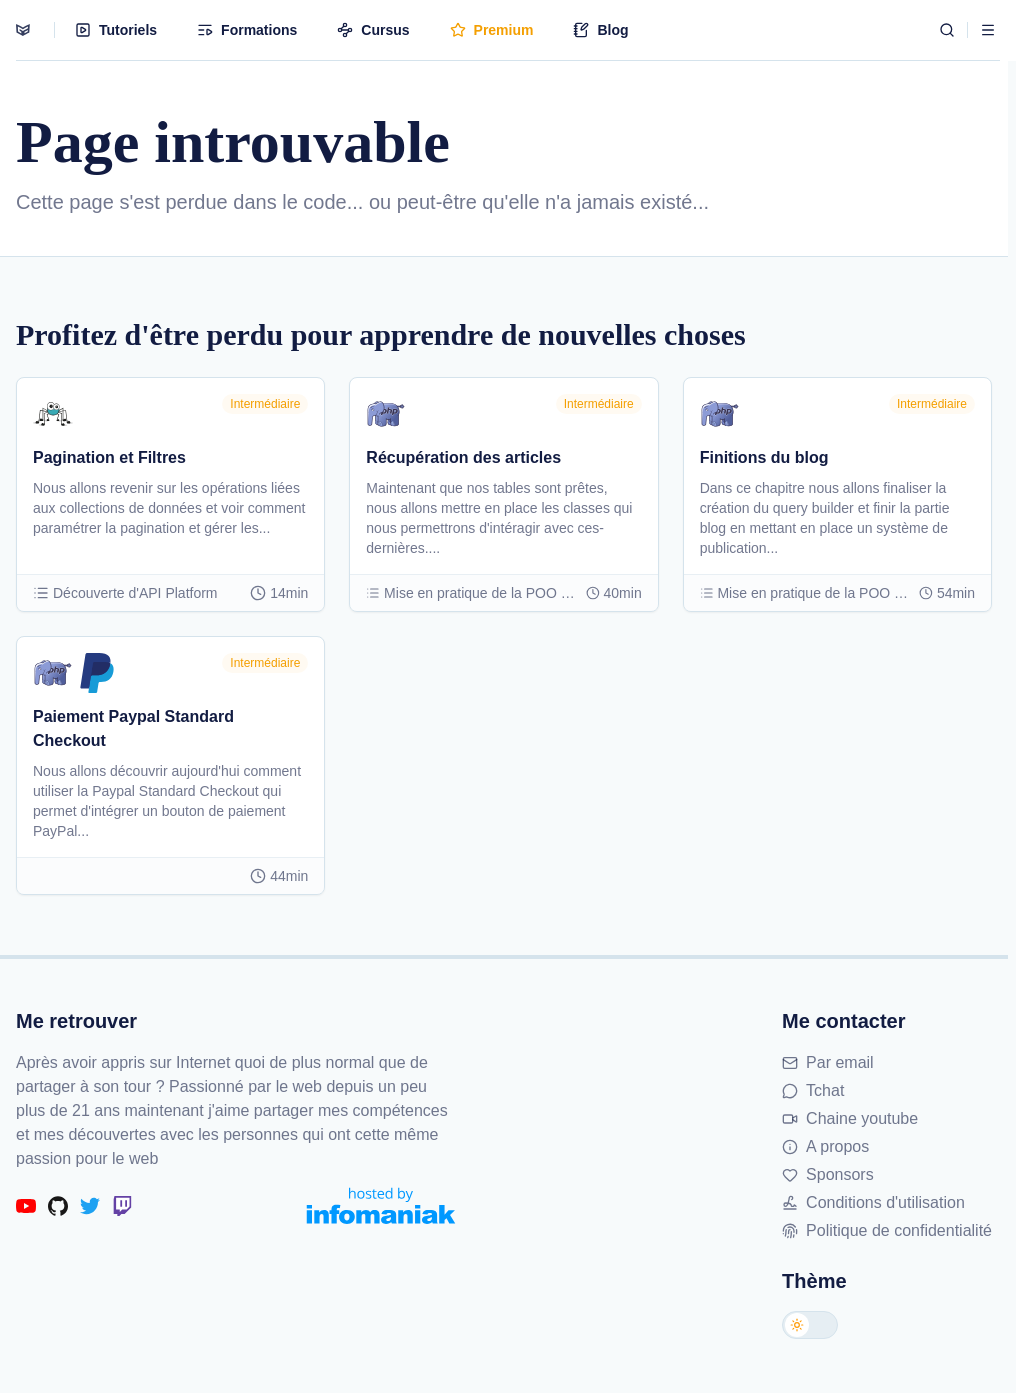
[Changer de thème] (810, 1325)
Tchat (813, 1090)
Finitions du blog (764, 457)
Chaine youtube (850, 1118)
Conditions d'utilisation (873, 1202)
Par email (828, 1062)
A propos (825, 1146)
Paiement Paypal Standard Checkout (133, 728)
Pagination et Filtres (109, 457)
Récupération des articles (463, 457)
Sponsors (828, 1174)
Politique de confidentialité (887, 1230)
